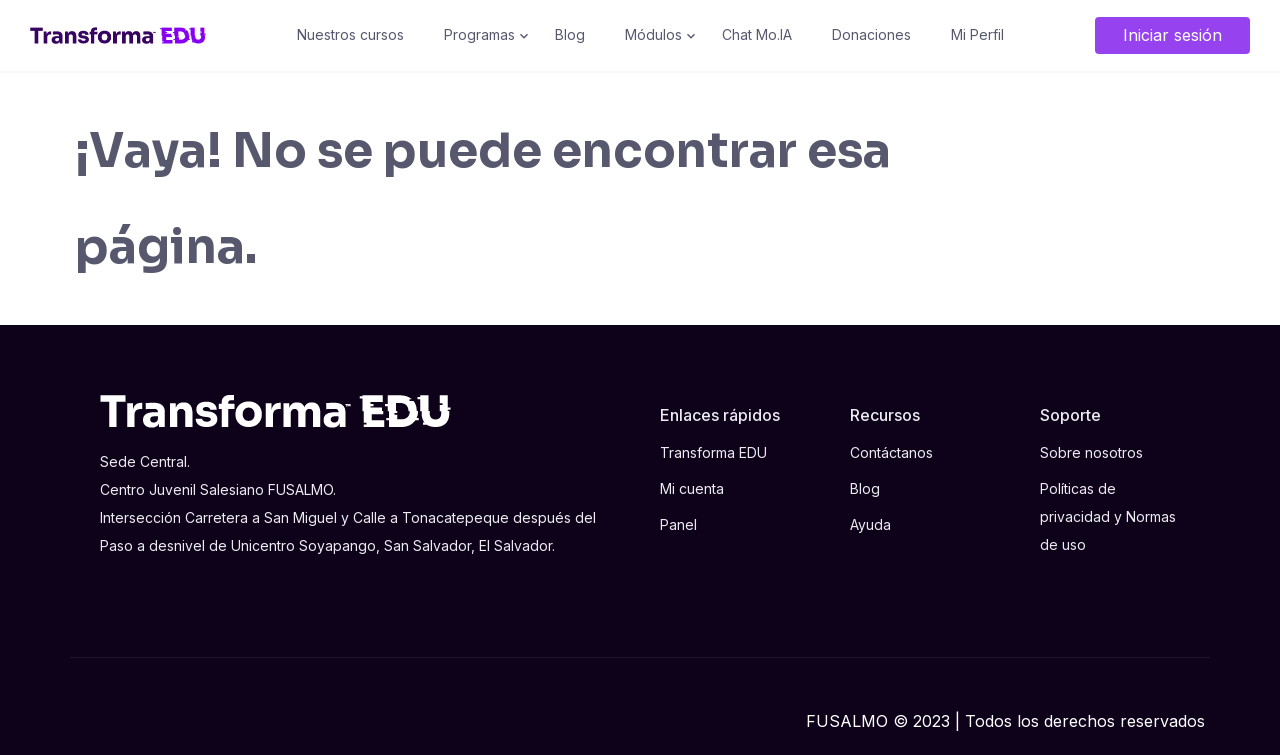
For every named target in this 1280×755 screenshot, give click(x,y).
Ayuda (870, 524)
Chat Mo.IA (757, 34)
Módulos (653, 34)
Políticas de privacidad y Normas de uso (1108, 516)
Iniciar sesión (1172, 35)
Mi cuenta (692, 488)
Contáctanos (891, 452)
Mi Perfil (977, 34)
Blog (570, 34)
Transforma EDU (713, 452)
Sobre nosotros (1091, 452)
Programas (479, 34)
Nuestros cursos (350, 34)
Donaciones (871, 34)
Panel (678, 524)
